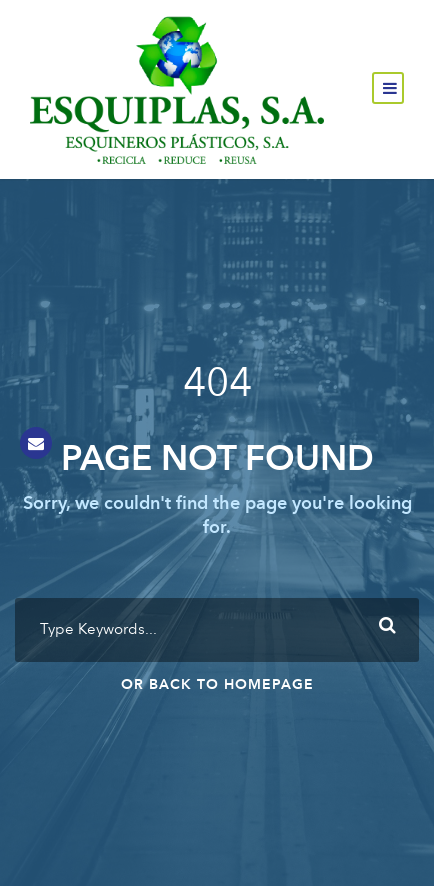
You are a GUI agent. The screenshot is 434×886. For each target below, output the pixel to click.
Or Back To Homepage (217, 685)
